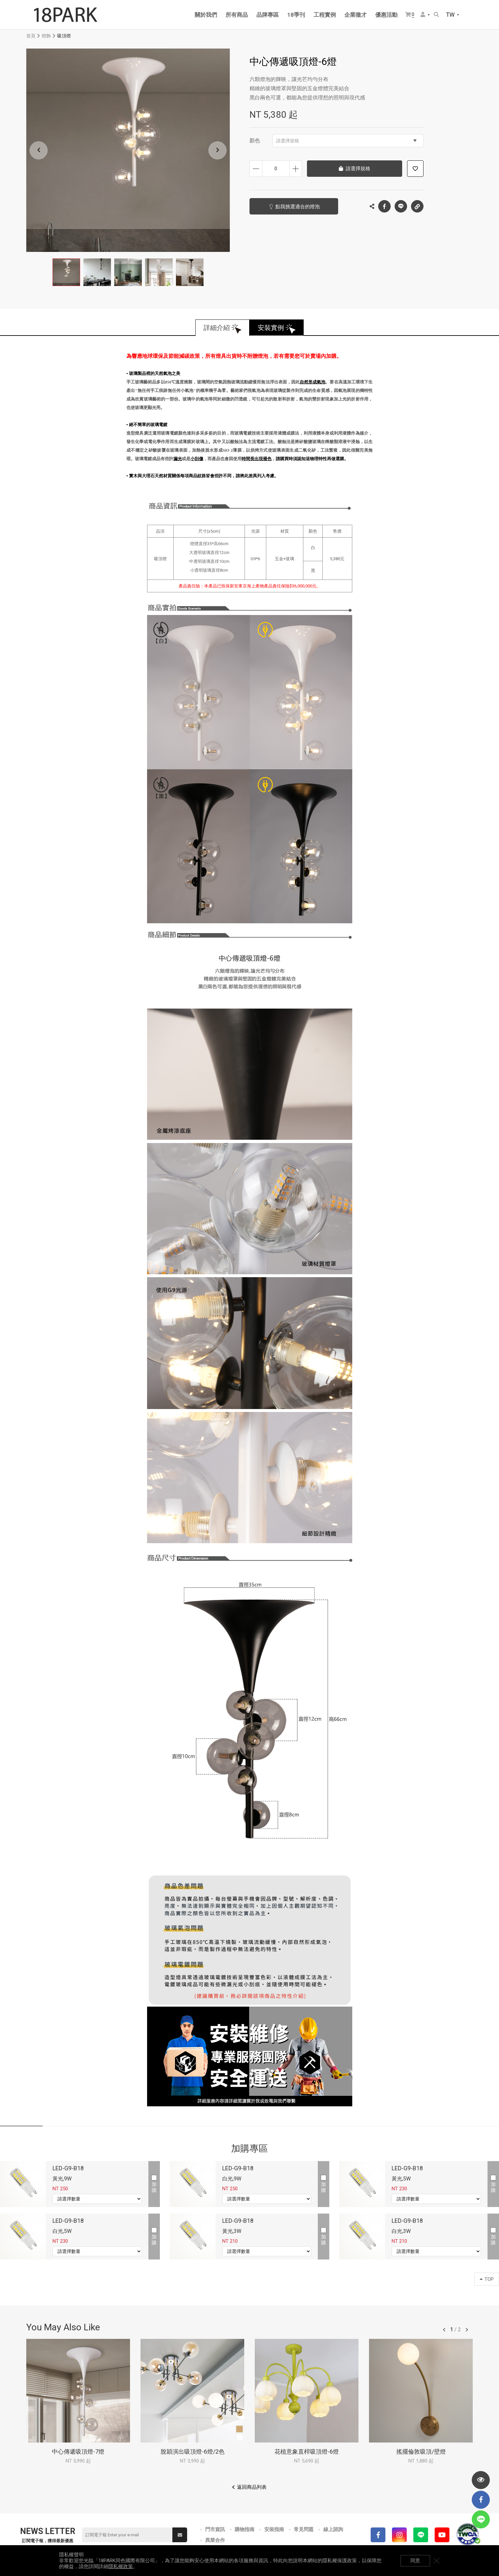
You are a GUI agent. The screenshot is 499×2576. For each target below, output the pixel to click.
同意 (415, 2561)
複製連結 (417, 204)
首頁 (30, 35)
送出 (180, 2535)
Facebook (384, 206)
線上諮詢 (333, 2529)
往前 (444, 2329)
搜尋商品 (436, 14)
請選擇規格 (346, 140)
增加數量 (295, 168)
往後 (466, 2329)
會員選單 (423, 14)
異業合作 (215, 2540)
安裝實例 (271, 328)
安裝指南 (274, 2529)
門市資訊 (215, 2529)
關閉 (436, 2560)
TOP (487, 2279)
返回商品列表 (252, 2487)
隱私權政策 (120, 2566)
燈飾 (46, 35)
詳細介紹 (217, 328)
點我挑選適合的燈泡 (297, 207)
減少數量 (256, 168)
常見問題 (304, 2529)
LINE (400, 206)
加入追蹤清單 (415, 168)
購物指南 (244, 2529)
